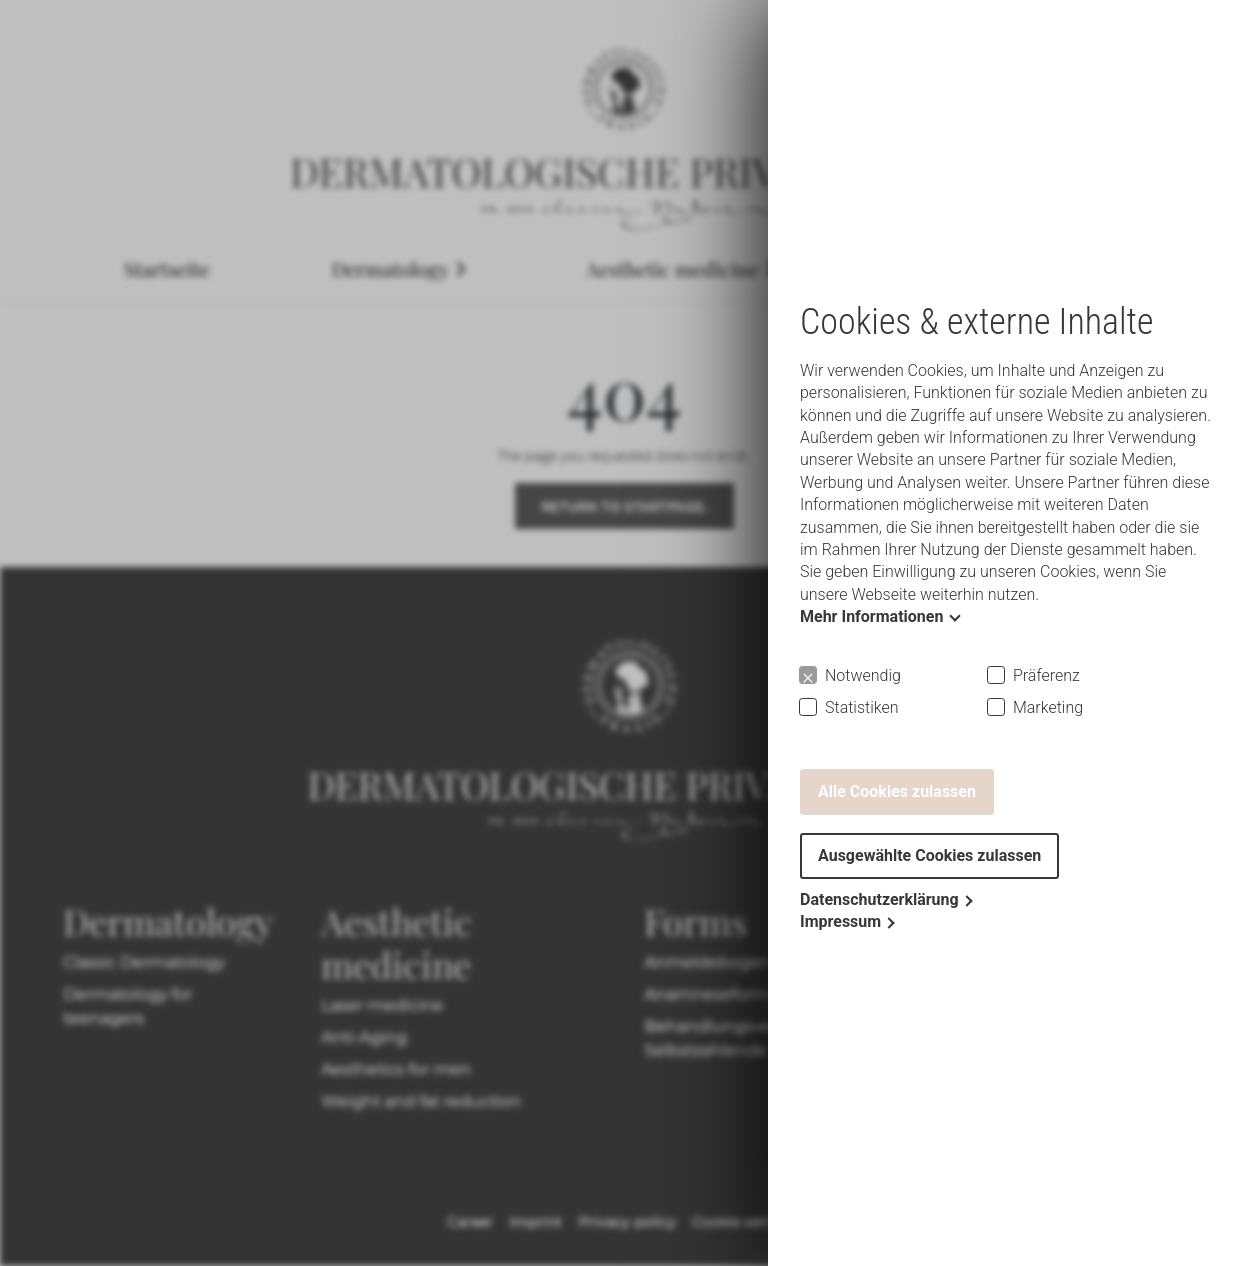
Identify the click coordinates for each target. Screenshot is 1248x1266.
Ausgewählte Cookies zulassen (929, 855)
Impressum (840, 921)
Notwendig (863, 675)
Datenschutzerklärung (879, 899)
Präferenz (1046, 675)
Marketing (1048, 707)
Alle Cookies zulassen (897, 791)
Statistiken (862, 707)
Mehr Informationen (871, 616)
